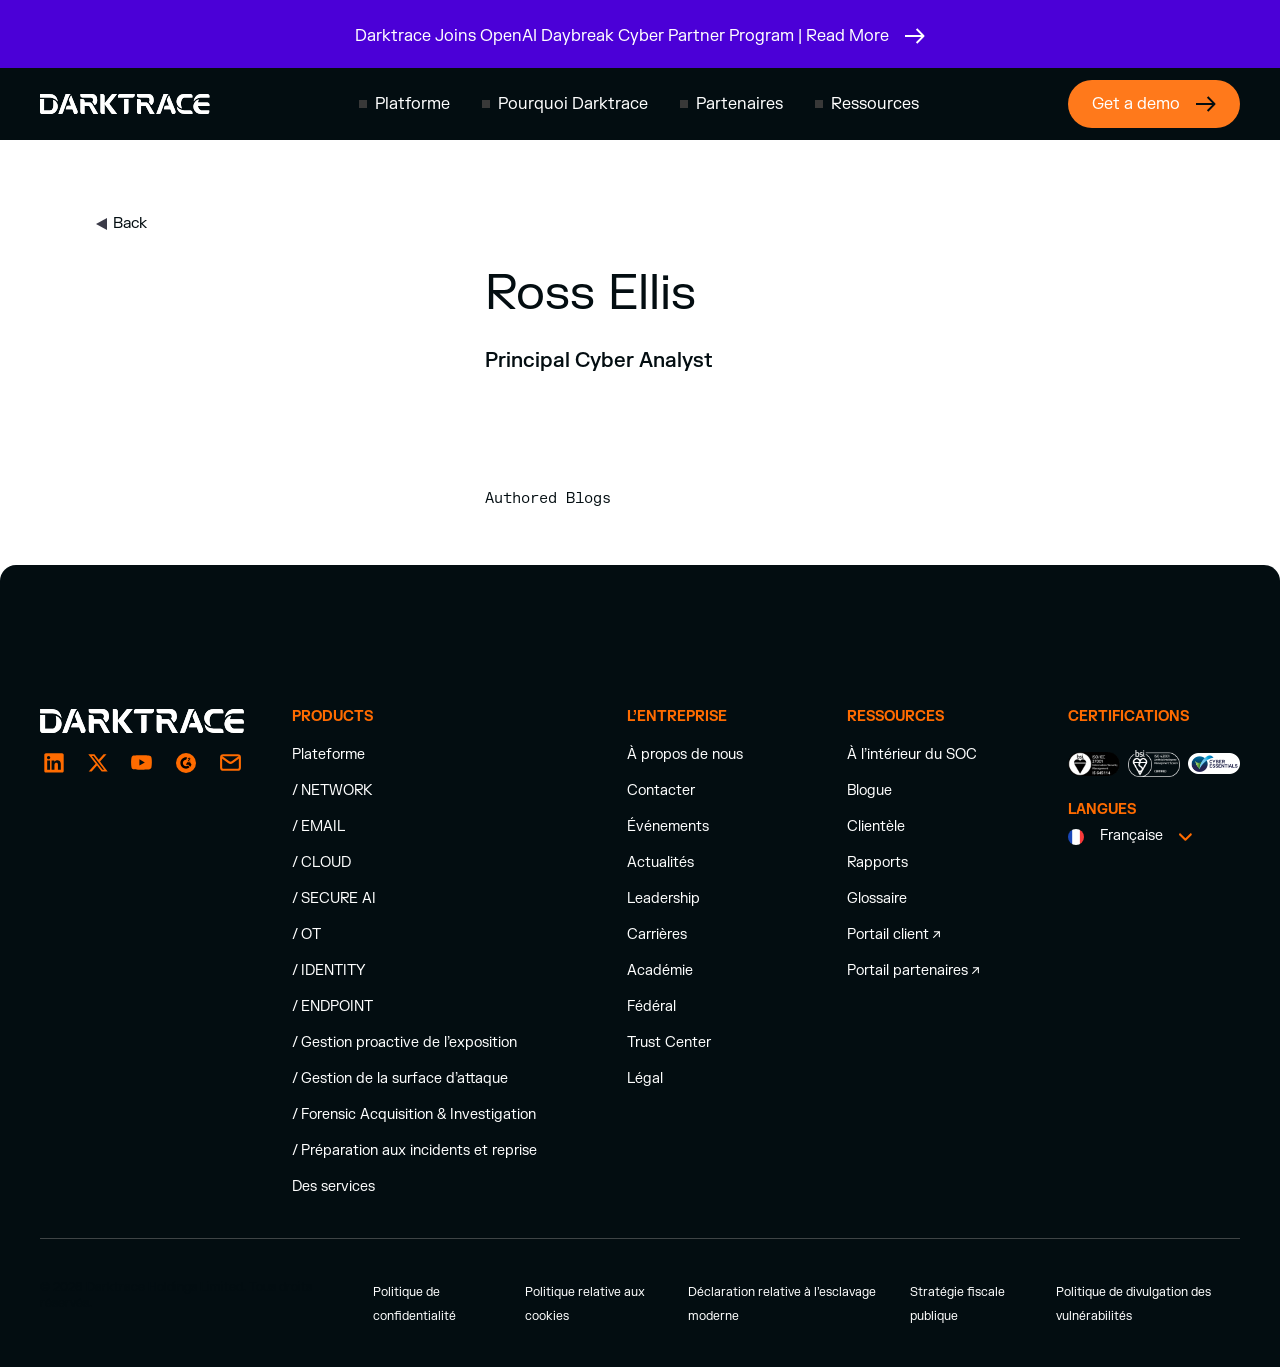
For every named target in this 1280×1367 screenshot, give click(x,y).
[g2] (186, 763)
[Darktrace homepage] (125, 104)
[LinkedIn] (54, 763)
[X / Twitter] (98, 763)
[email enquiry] (230, 763)
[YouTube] (142, 763)
